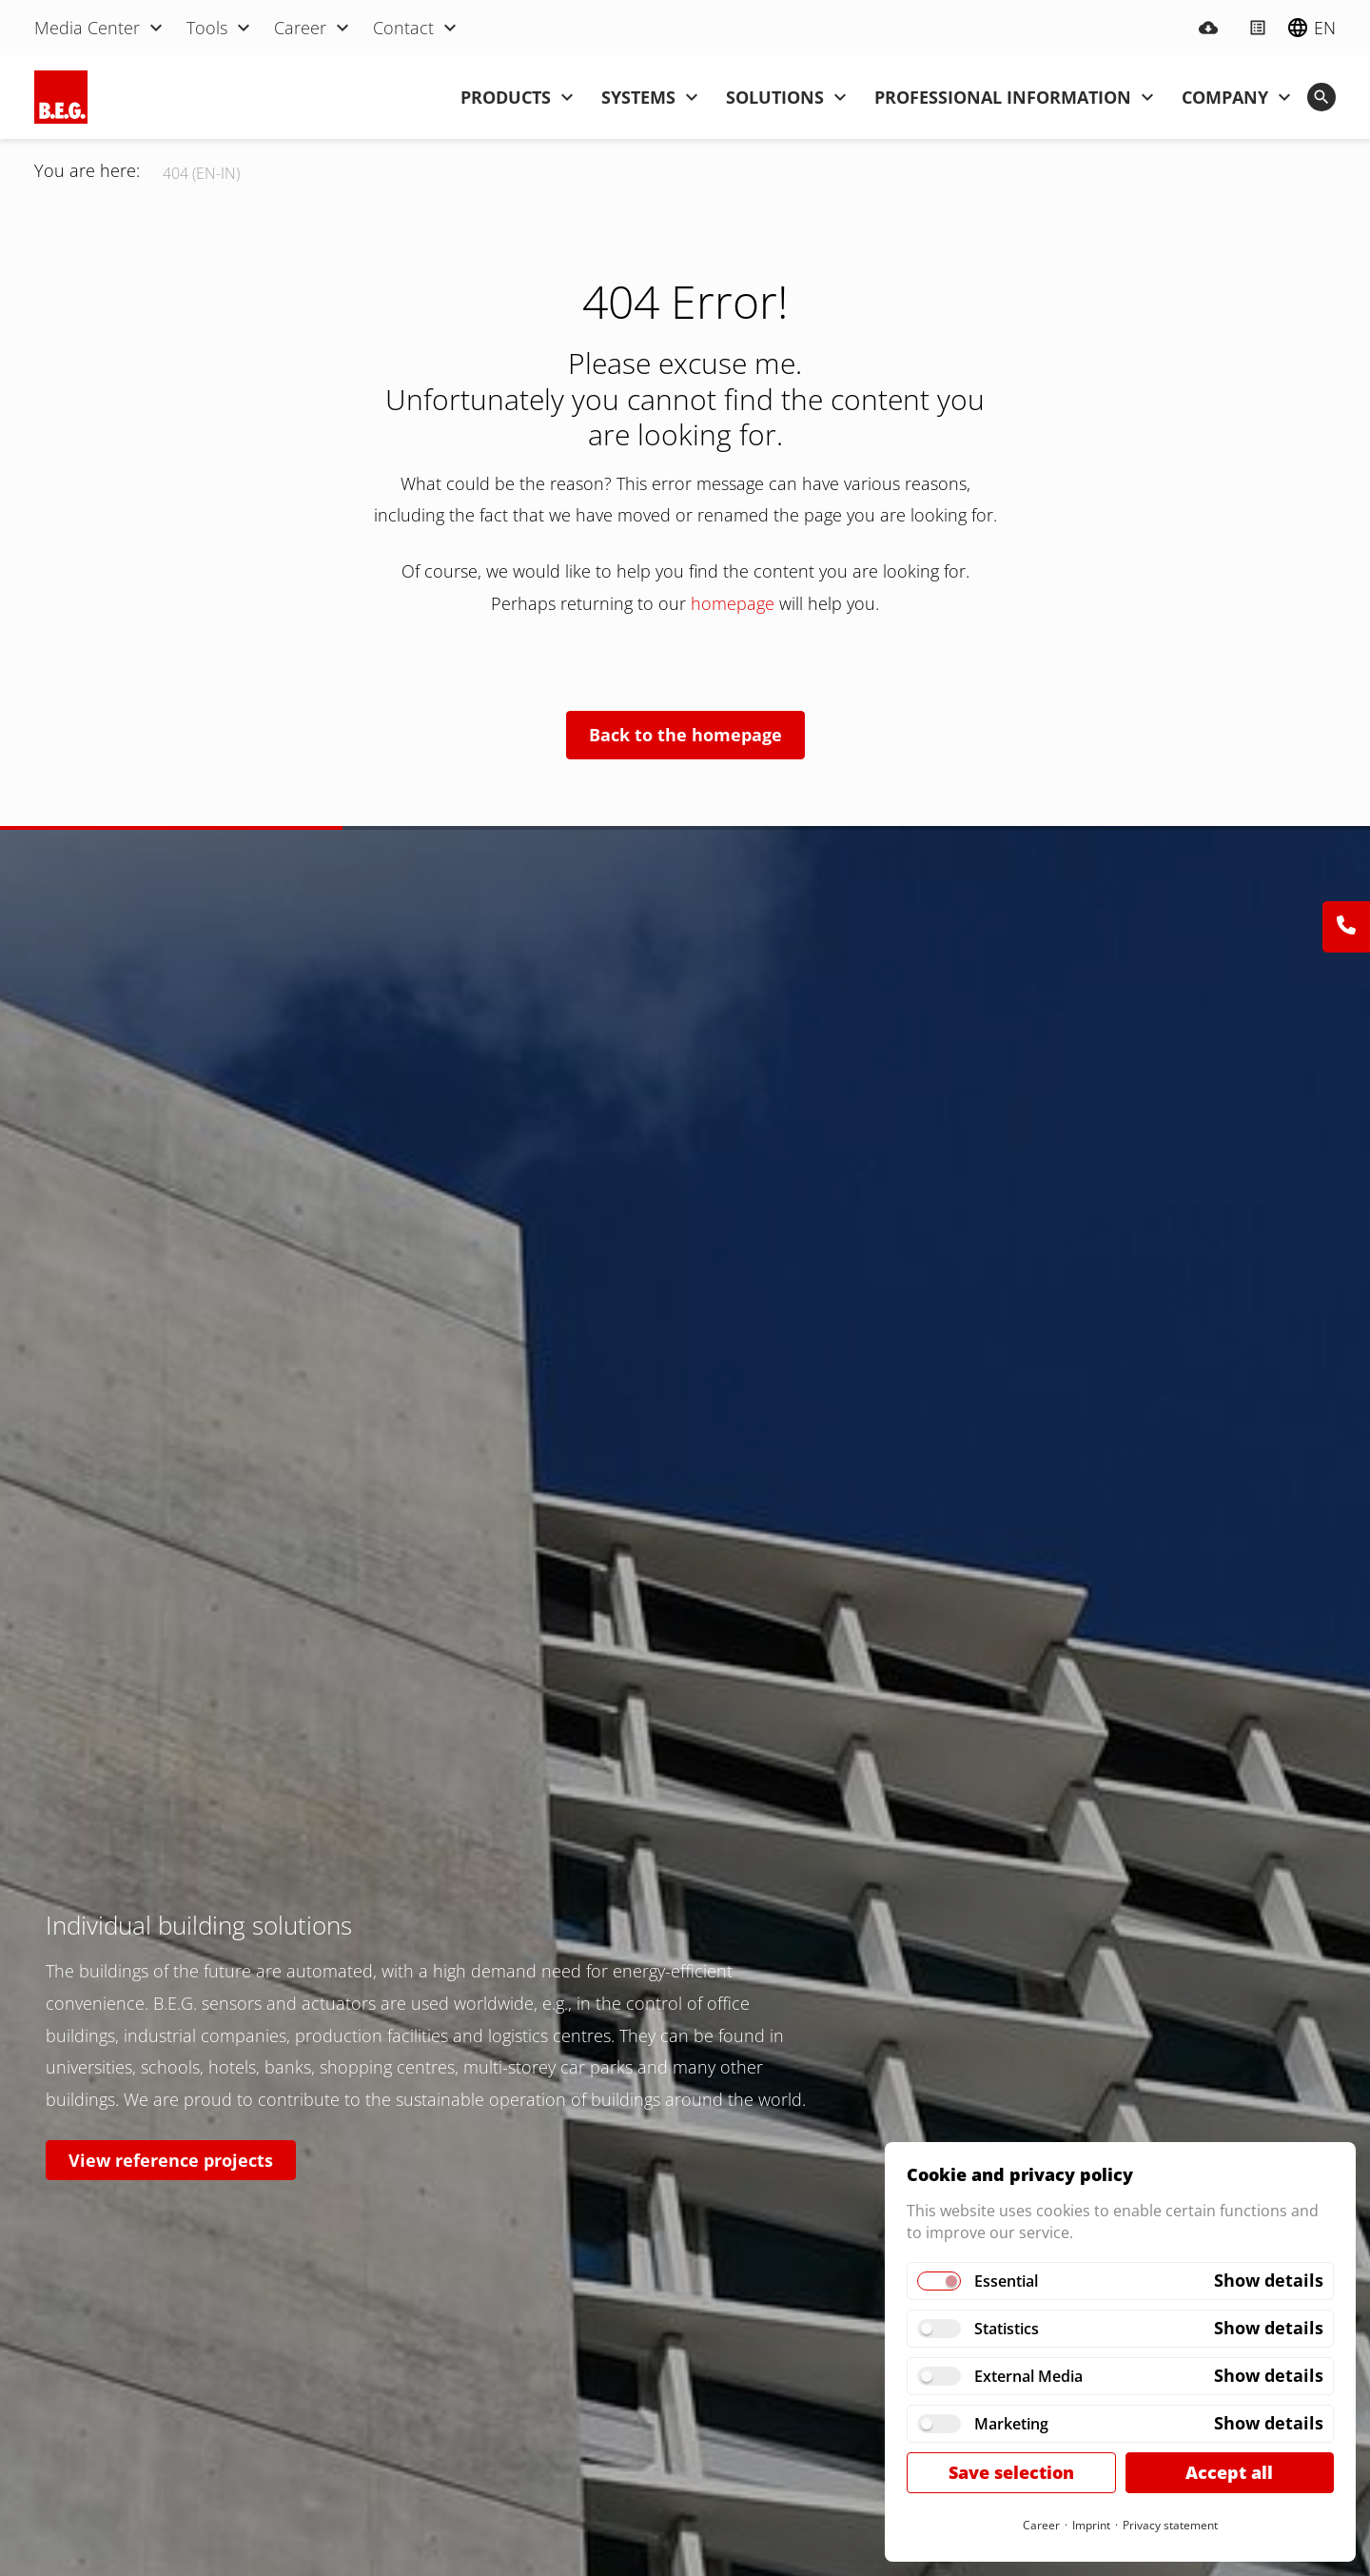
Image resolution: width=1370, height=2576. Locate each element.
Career (1041, 2525)
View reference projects (170, 2160)
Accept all (1229, 2472)
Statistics (1006, 2328)
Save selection (1011, 2472)
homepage (735, 603)
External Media (1028, 2376)
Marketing (1011, 2423)
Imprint (1091, 2525)
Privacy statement (1170, 2525)
